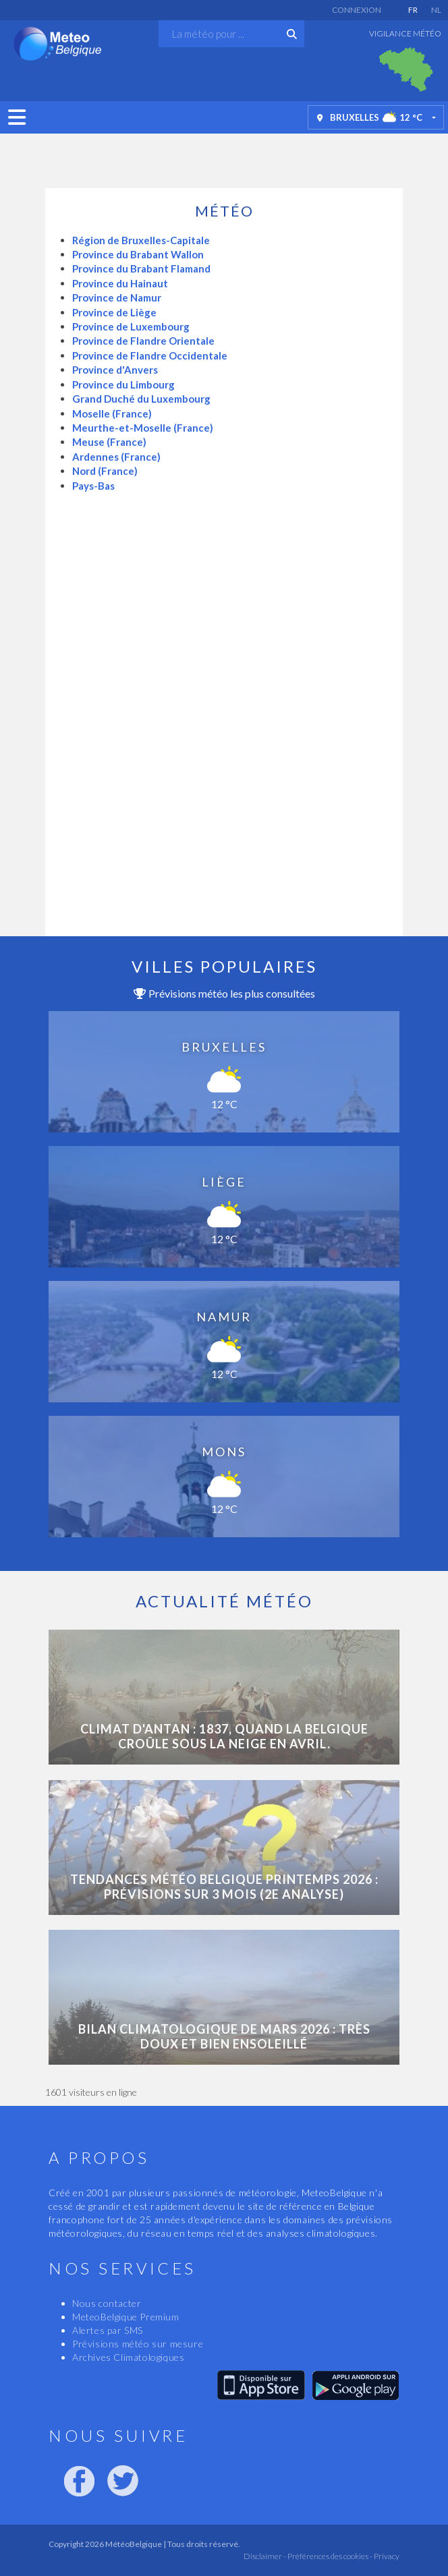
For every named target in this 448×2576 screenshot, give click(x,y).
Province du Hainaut (120, 283)
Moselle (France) (112, 413)
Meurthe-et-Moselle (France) (142, 428)
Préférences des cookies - (329, 2556)
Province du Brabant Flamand (141, 268)
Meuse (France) (109, 442)
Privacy (385, 2556)
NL (436, 10)
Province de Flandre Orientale (143, 341)
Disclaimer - (265, 2556)
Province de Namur (116, 297)
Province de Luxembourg (131, 326)
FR (413, 10)
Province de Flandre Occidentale (149, 355)
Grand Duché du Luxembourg (141, 399)
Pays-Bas (93, 486)
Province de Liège (114, 312)
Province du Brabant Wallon (138, 254)
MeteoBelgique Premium (125, 2316)
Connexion (356, 10)
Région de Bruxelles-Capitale (141, 240)
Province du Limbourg (123, 384)
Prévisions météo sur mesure (137, 2343)
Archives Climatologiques (128, 2357)
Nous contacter (106, 2303)
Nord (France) (105, 471)
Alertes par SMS (107, 2330)
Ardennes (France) (116, 457)
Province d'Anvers (115, 370)
